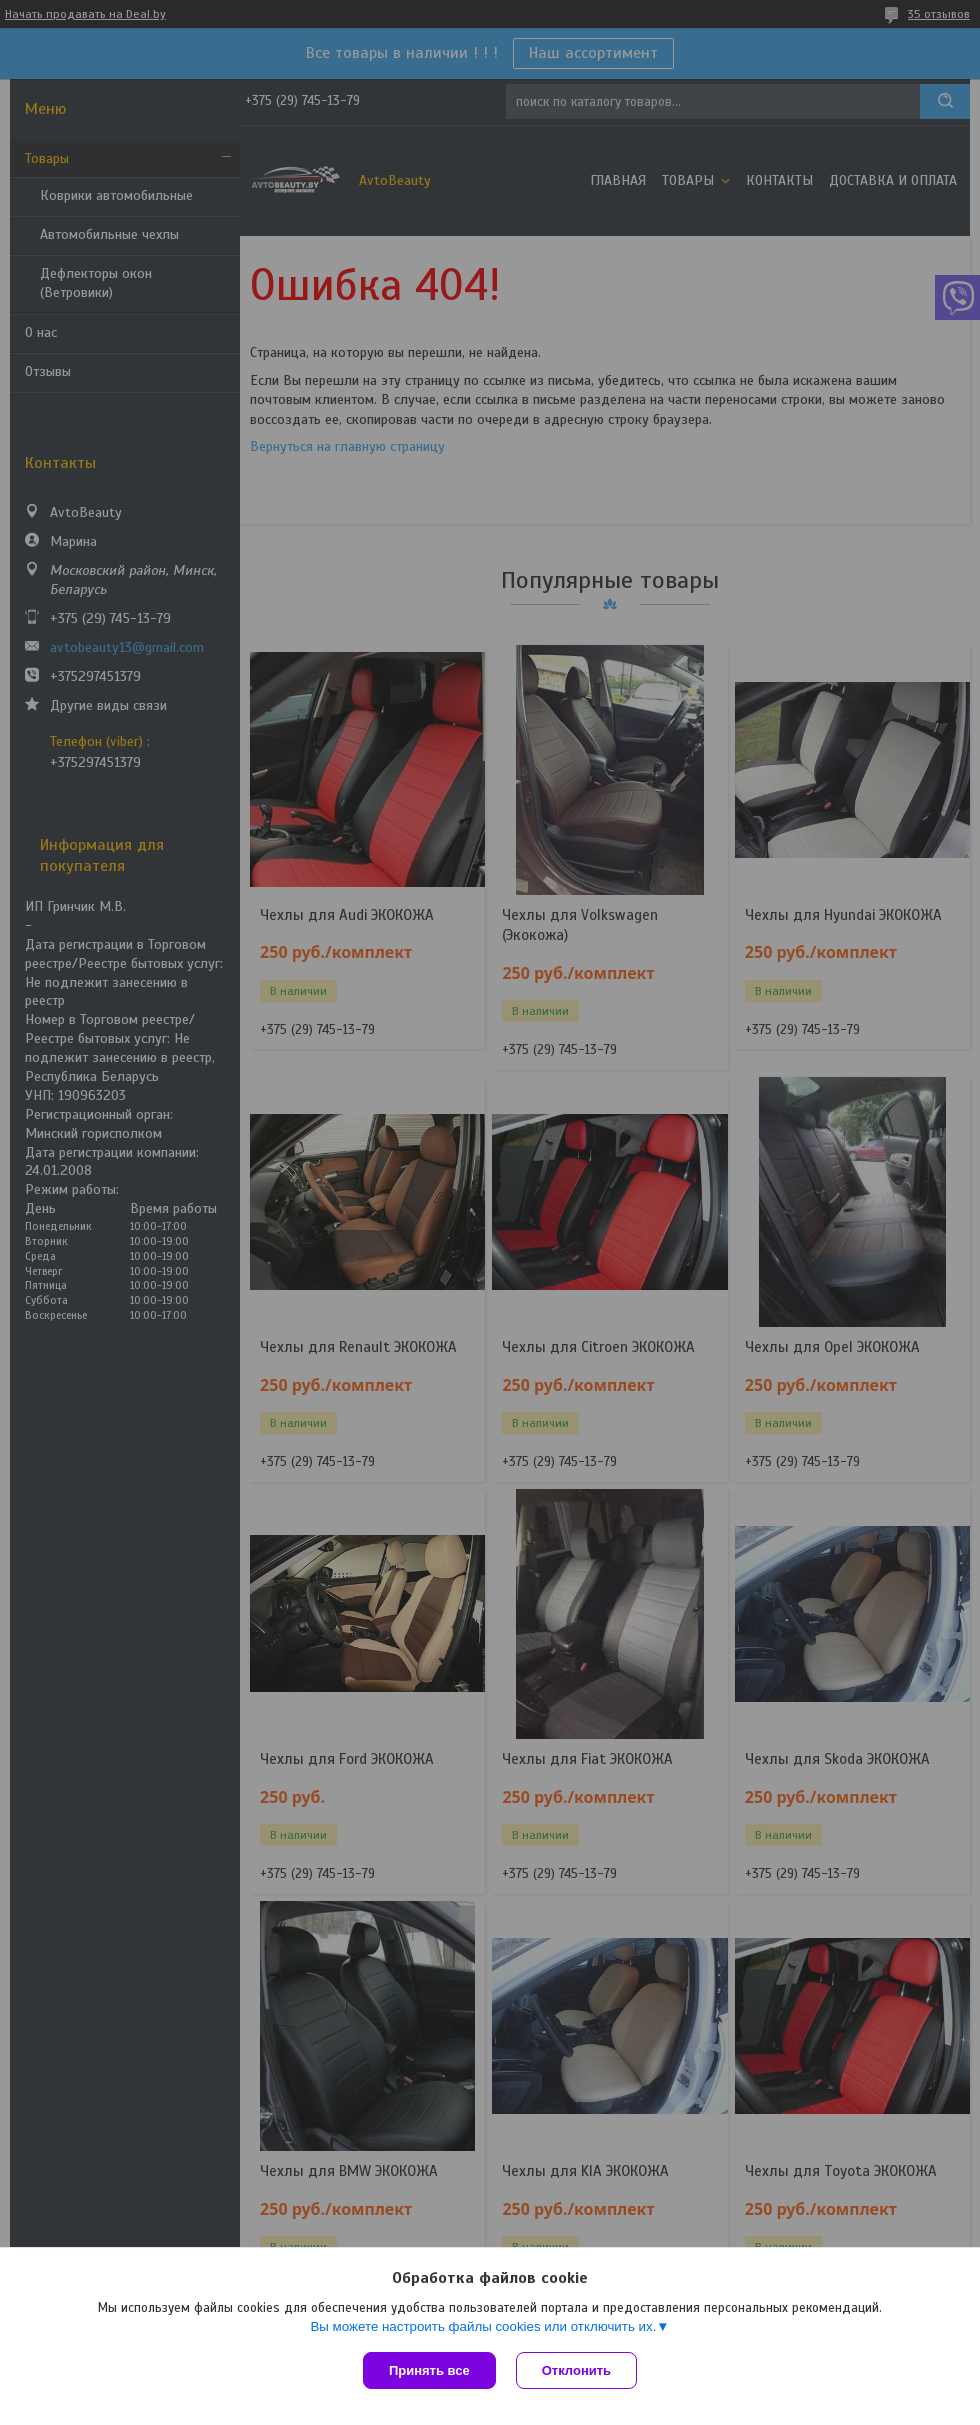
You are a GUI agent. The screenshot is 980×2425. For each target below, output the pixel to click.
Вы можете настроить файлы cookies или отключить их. (483, 2326)
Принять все (429, 2370)
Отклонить (576, 2370)
